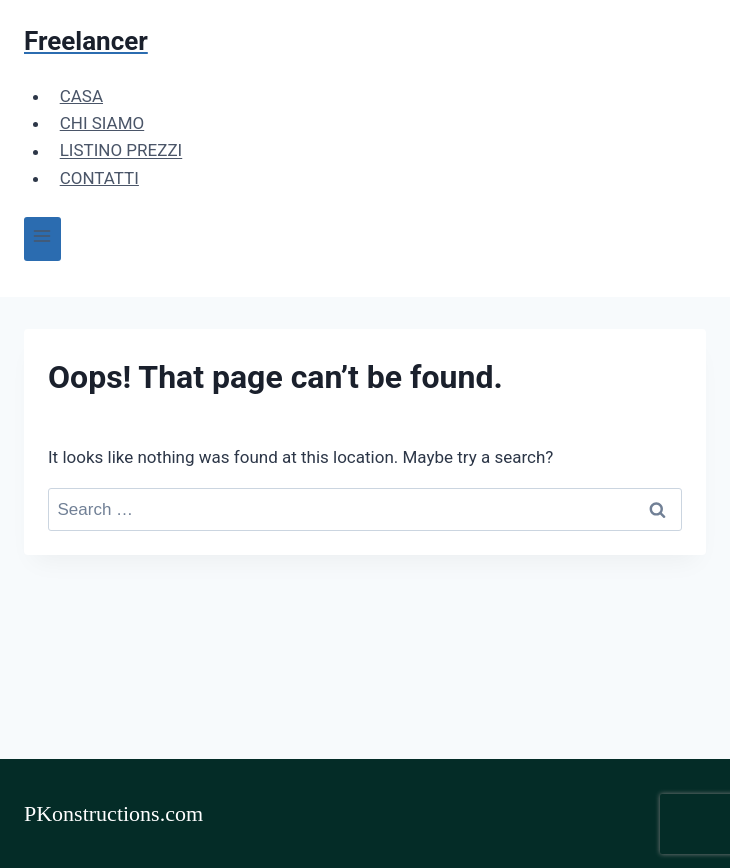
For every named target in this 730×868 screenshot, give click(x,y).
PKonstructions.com (113, 813)
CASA (81, 96)
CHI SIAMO (102, 123)
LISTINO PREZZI (121, 151)
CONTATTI (99, 178)
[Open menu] (42, 238)
